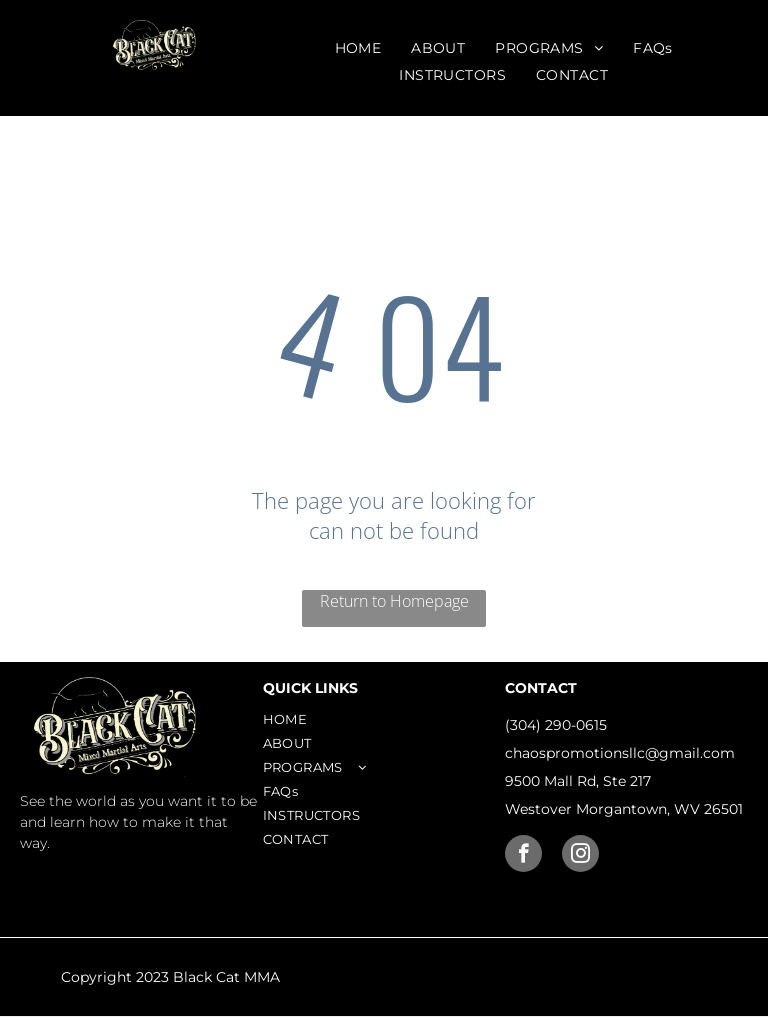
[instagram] (580, 856)
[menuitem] (358, 48)
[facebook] (523, 856)
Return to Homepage (394, 601)
